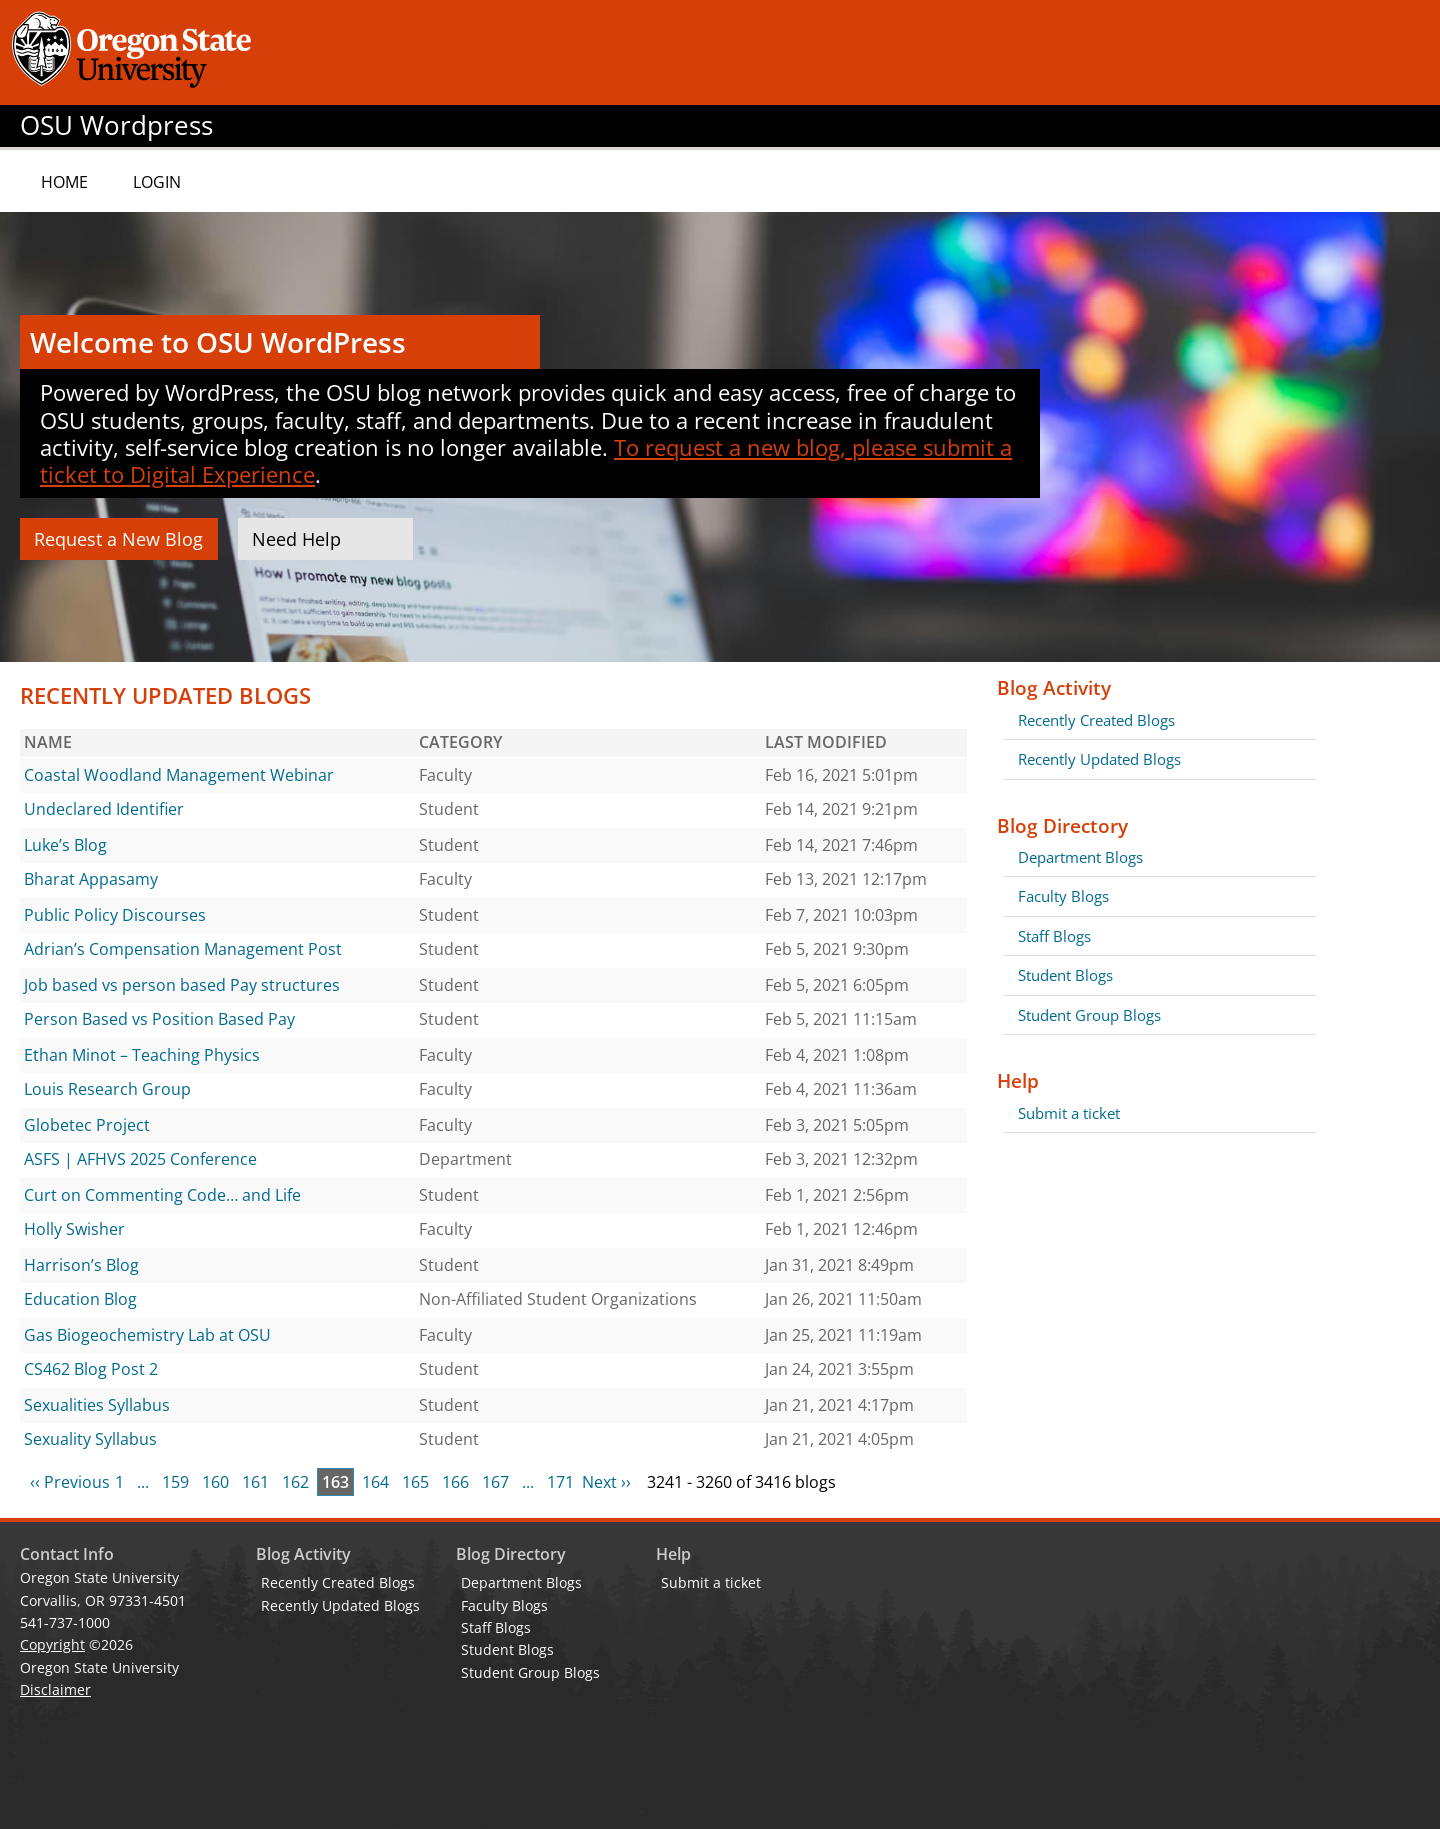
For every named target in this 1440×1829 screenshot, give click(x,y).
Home (64, 182)
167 (495, 1482)
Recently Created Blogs (1096, 720)
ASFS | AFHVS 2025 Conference (140, 1159)
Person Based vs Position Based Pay (159, 1019)
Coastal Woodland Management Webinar (179, 775)
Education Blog (80, 1299)
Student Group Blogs (1089, 1015)
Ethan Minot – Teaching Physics (142, 1055)
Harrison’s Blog (81, 1265)
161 (255, 1482)
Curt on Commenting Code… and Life (162, 1195)
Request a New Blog (118, 539)
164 (375, 1482)
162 (295, 1482)
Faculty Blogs (1063, 896)
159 (175, 1482)
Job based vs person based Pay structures (182, 985)
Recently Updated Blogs (1099, 759)
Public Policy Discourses (115, 915)
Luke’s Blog (65, 845)
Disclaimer (55, 1689)
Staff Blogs (1054, 936)
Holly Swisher (74, 1229)
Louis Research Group (107, 1089)
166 (455, 1482)
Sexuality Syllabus (90, 1439)
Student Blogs (1065, 975)
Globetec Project (87, 1125)
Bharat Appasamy (91, 879)
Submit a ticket (1069, 1113)
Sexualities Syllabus (97, 1405)
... (143, 1482)
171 (560, 1482)
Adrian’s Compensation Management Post (183, 949)
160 (215, 1482)
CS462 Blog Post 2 (91, 1369)
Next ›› (606, 1482)
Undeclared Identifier (104, 809)
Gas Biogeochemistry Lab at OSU (147, 1335)
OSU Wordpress (116, 125)
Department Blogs (1080, 857)
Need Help (296, 539)
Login (157, 182)
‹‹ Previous (70, 1482)
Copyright (52, 1644)
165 (415, 1482)
